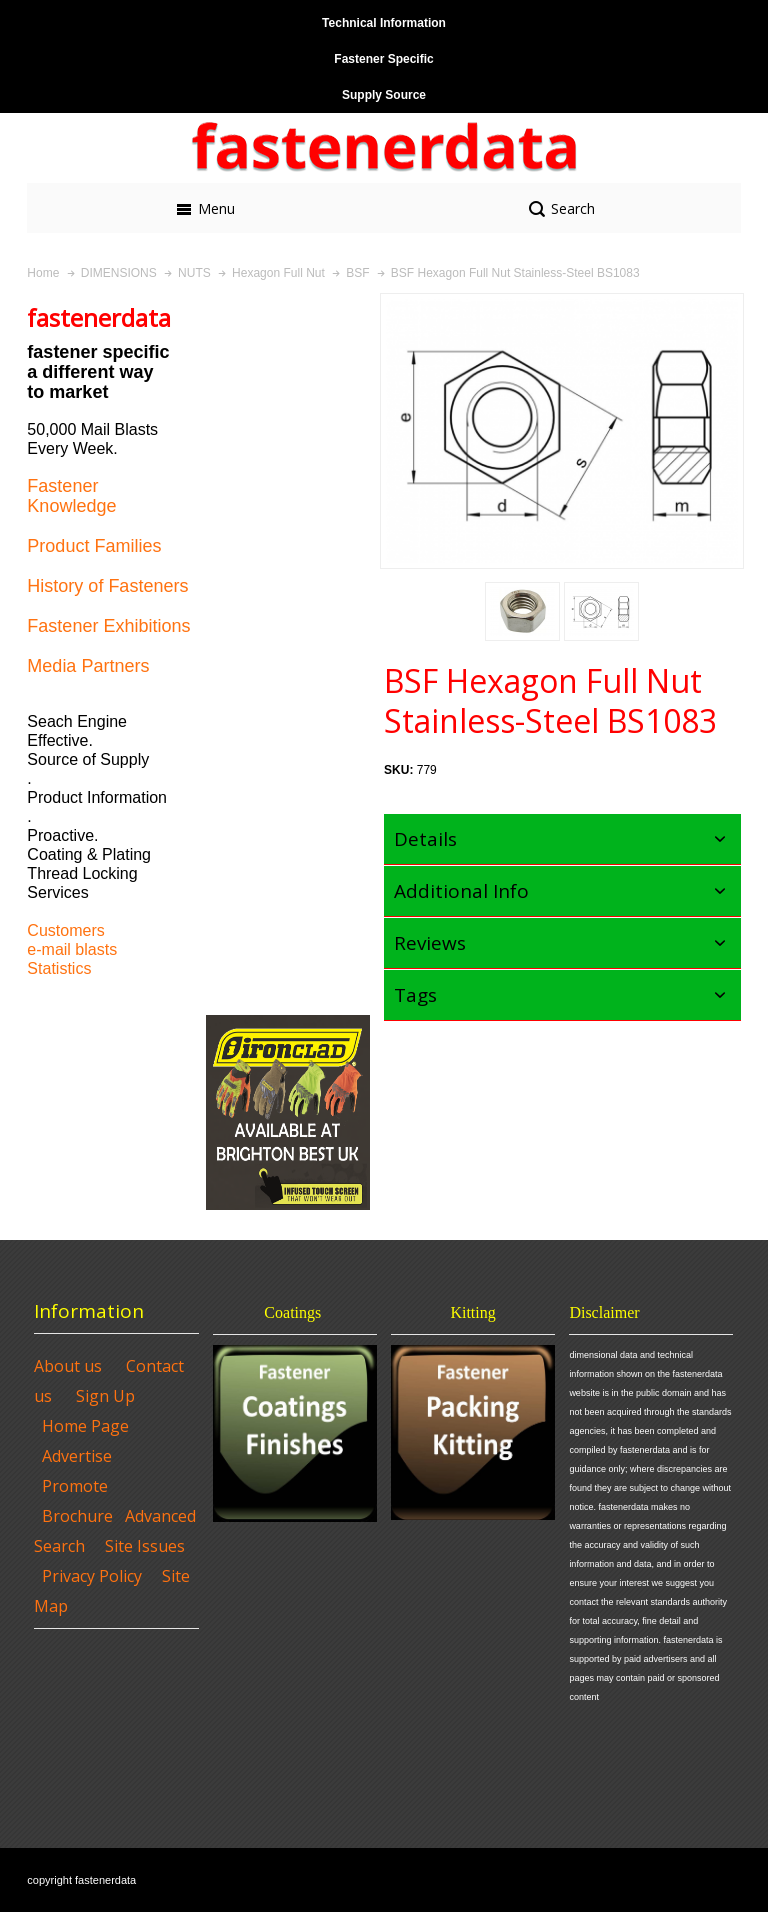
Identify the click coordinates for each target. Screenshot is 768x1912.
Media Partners (88, 666)
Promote (75, 1486)
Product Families (94, 546)
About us (68, 1366)
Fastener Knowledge (71, 496)
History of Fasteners (107, 586)
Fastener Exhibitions (108, 626)
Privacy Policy (92, 1576)
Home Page (85, 1426)
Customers (65, 930)
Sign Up (105, 1396)
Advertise (77, 1456)
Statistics (59, 968)
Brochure (77, 1516)
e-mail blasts (72, 949)
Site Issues (145, 1546)
